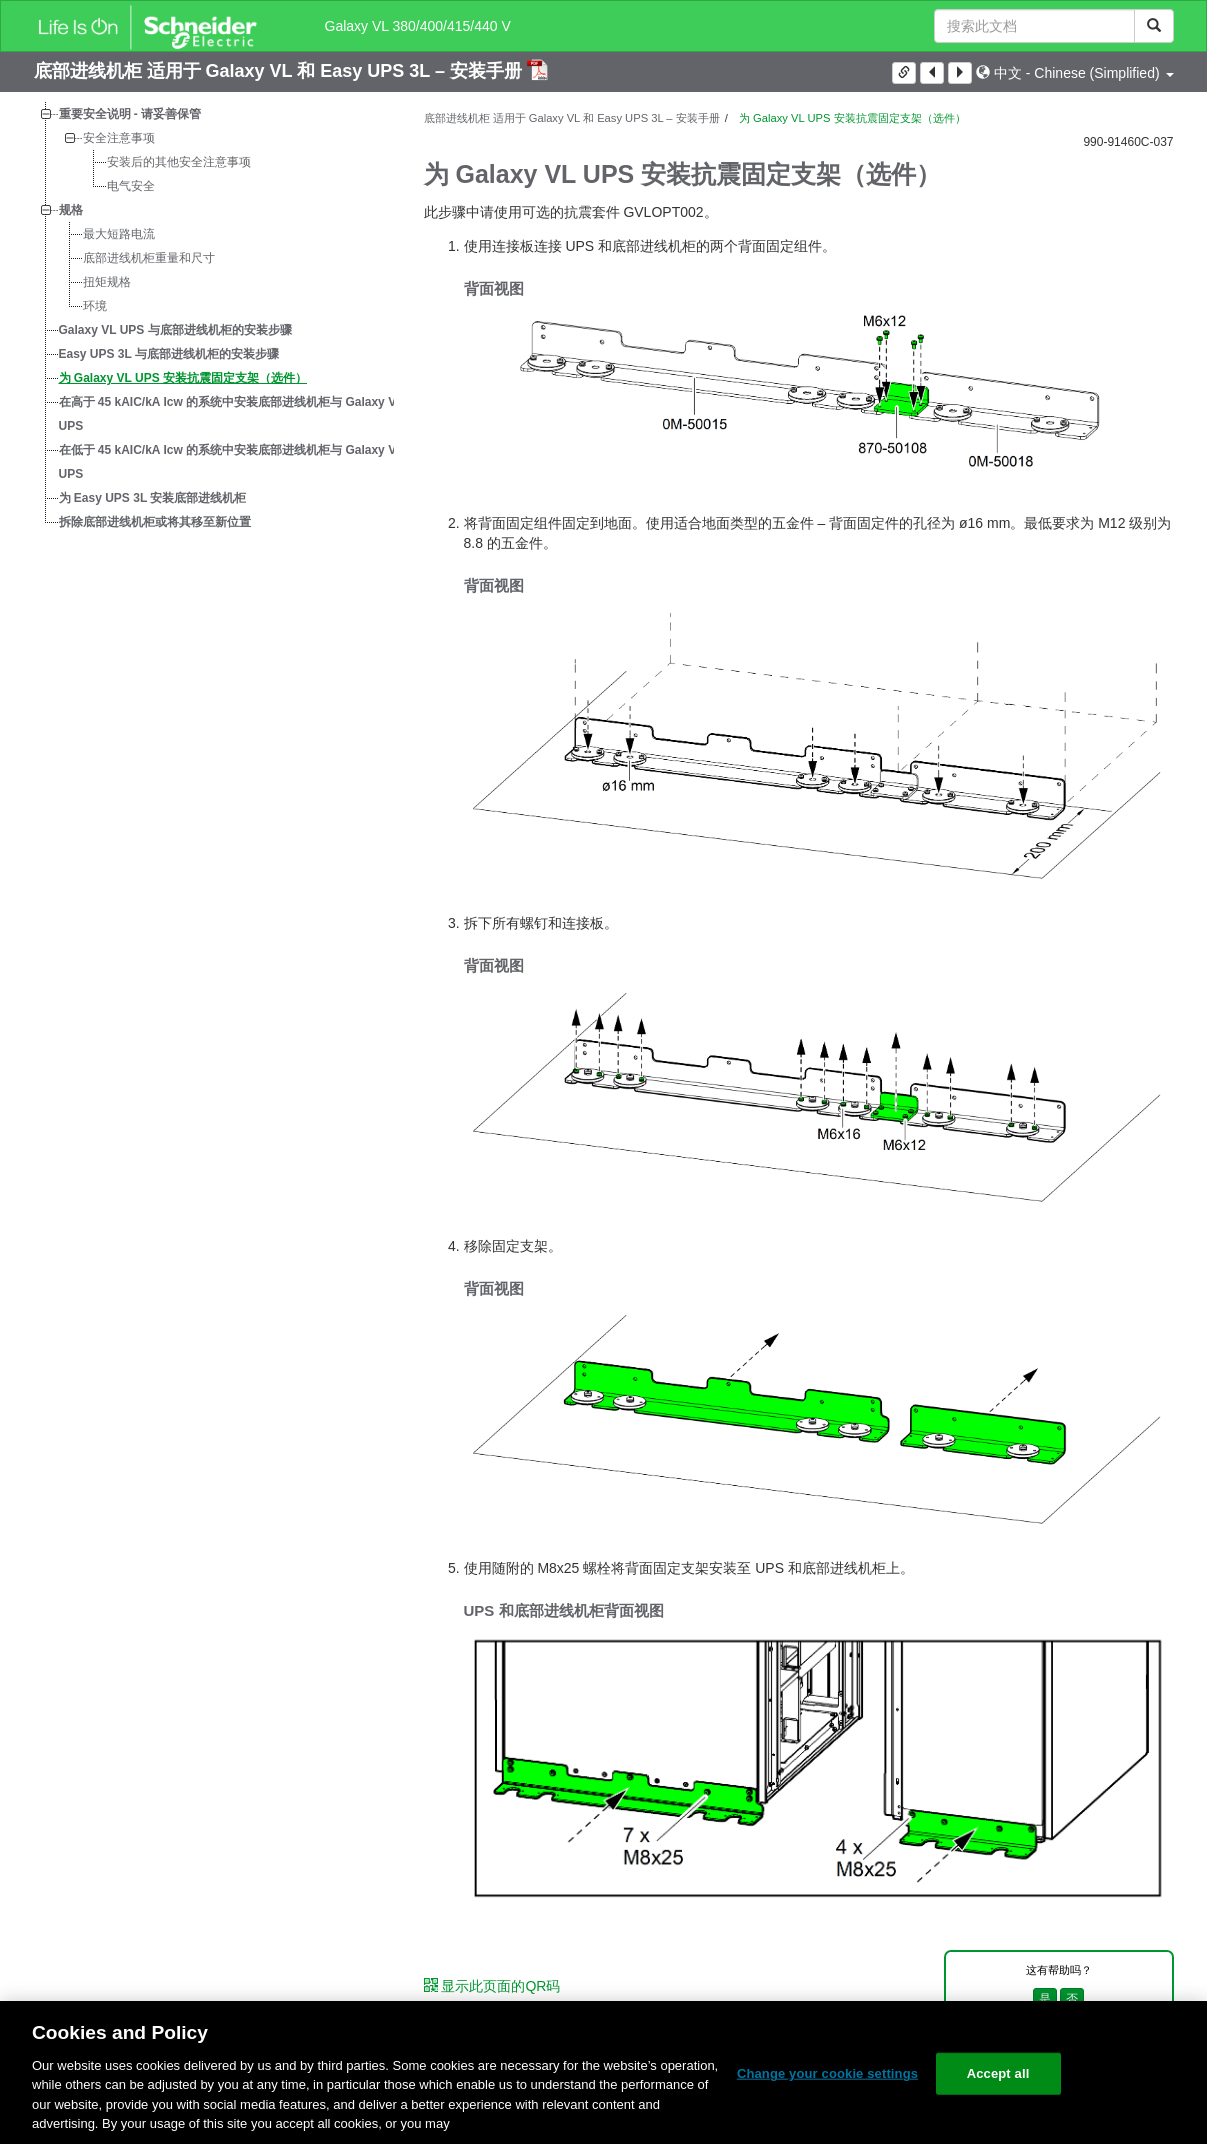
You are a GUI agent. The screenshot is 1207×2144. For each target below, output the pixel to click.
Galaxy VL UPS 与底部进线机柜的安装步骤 (175, 330)
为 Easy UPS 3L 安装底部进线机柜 (153, 498)
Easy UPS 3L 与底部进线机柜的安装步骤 (169, 354)
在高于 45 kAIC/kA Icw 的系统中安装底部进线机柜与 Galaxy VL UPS (231, 414)
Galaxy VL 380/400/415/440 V (418, 26)
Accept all (998, 2073)
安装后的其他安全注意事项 (179, 162)
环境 (95, 306)
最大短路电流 (119, 234)
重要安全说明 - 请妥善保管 (130, 114)
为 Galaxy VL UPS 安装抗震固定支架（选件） (183, 378)
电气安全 (131, 186)
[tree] (214, 318)
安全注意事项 (119, 138)
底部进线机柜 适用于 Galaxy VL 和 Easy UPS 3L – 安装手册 (280, 71)
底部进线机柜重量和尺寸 (149, 258)
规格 (71, 210)
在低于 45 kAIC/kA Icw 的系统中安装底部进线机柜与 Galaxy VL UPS (231, 462)
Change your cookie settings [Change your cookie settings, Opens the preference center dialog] (827, 2073)
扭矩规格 (107, 282)
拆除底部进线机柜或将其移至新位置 (155, 522)
